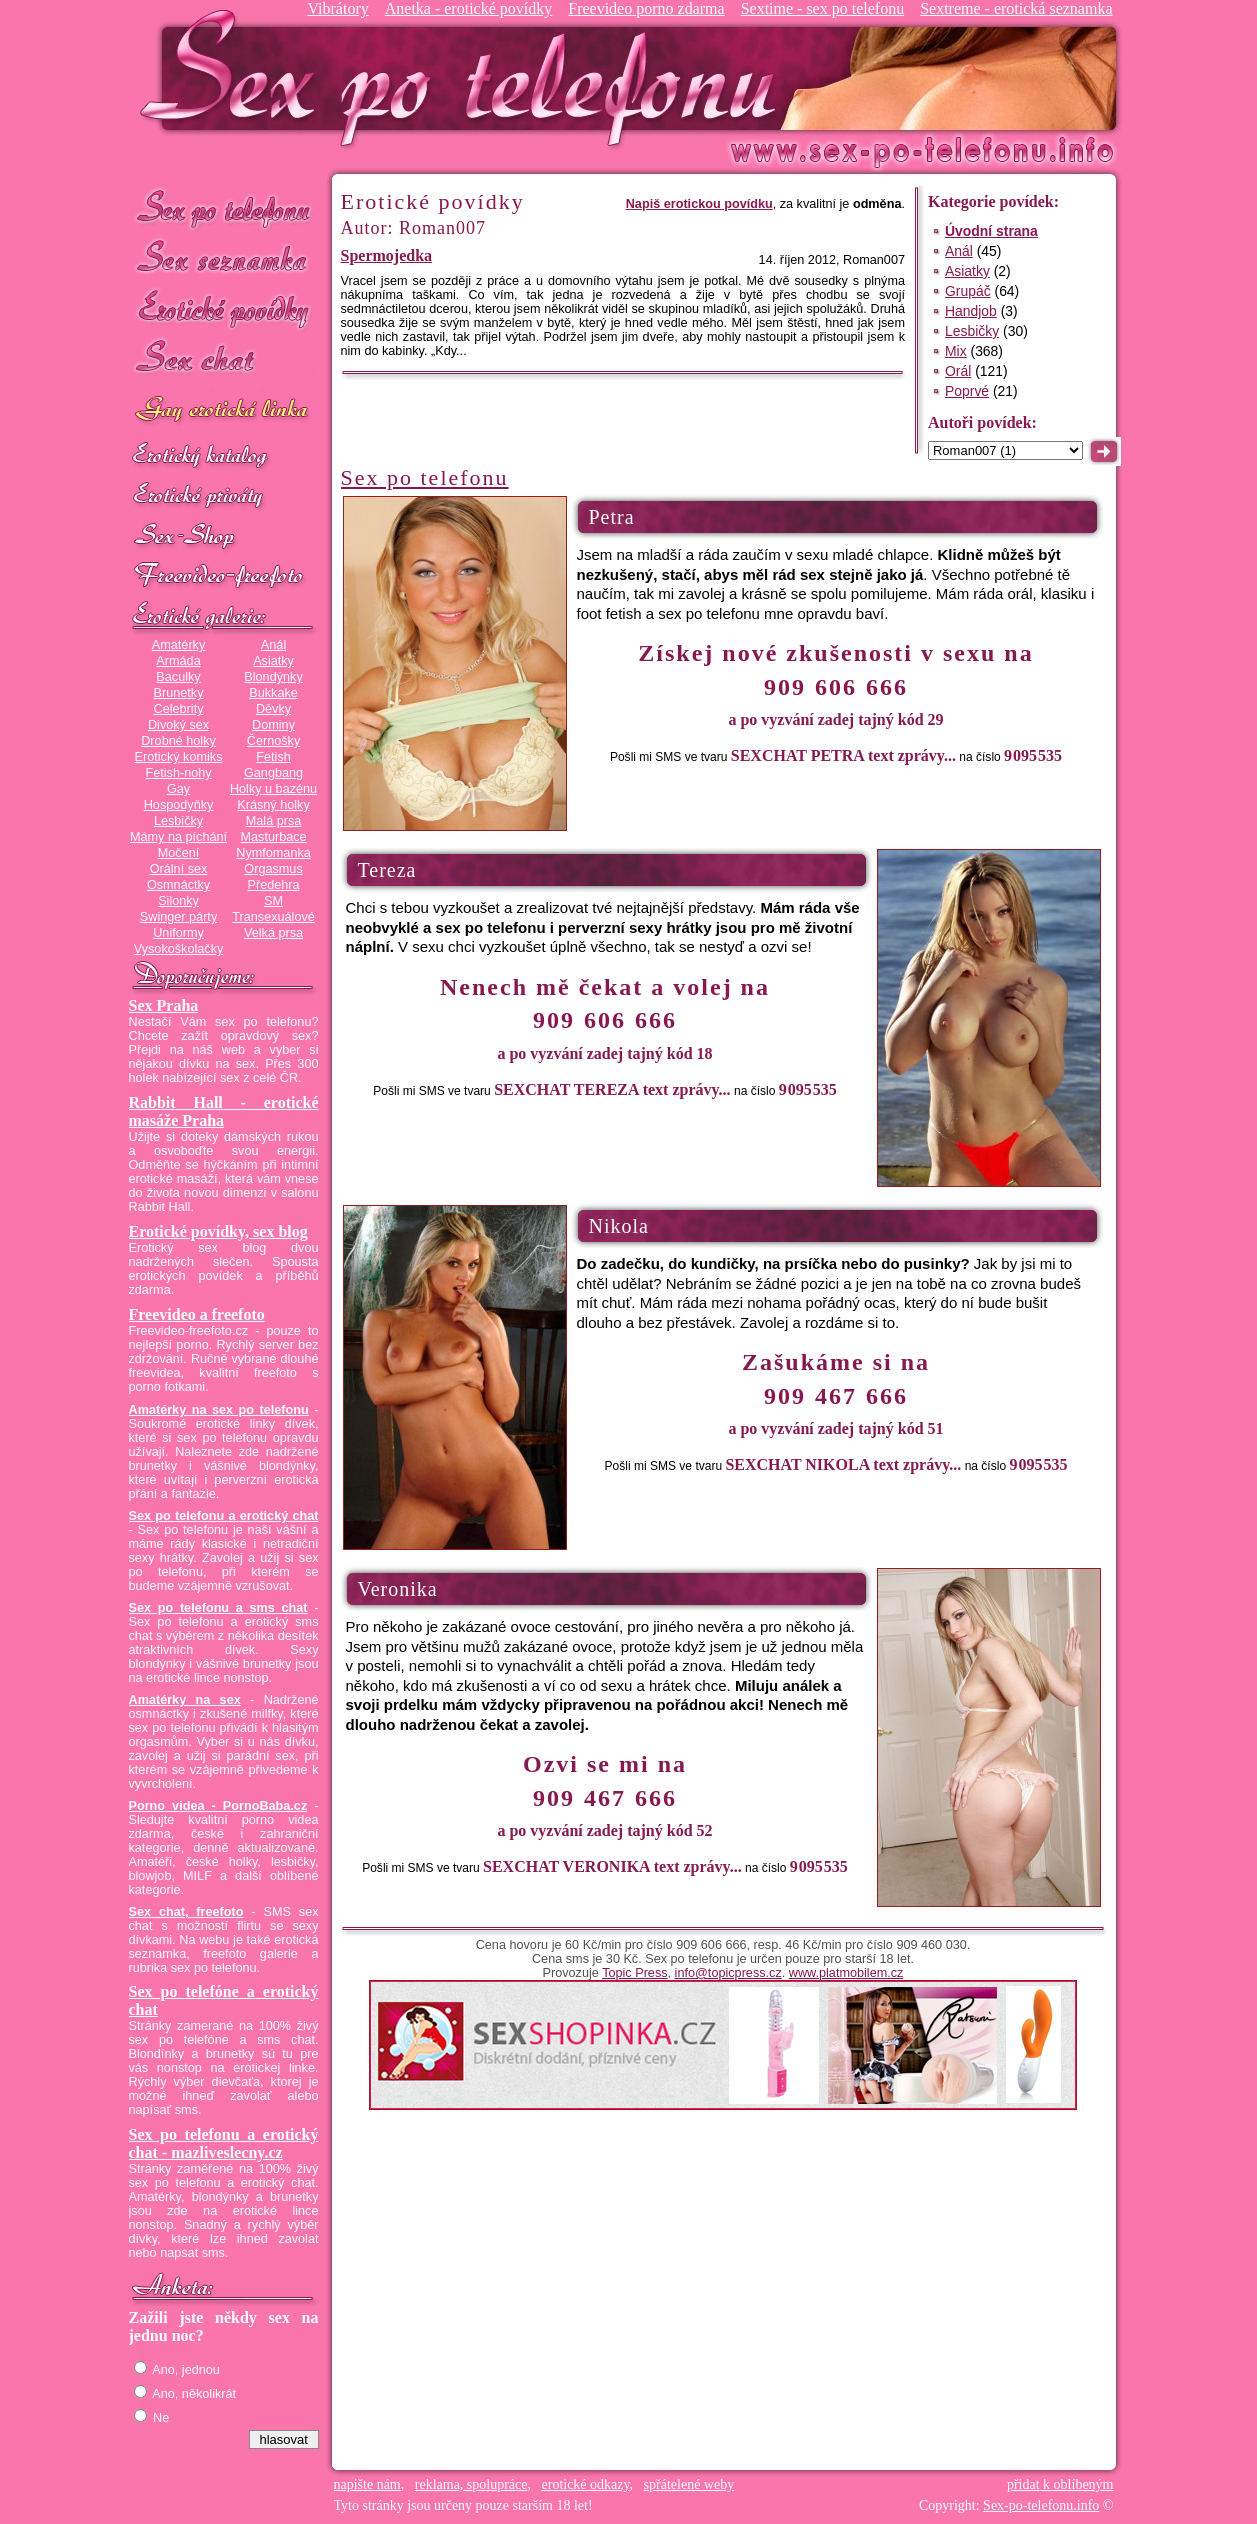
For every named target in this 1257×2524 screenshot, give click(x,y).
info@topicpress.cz (728, 1973)
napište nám (367, 2484)
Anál (273, 645)
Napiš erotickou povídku (699, 204)
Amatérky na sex (185, 1700)
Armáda (178, 661)
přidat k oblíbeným (1060, 2484)
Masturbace (273, 837)
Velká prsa (273, 933)
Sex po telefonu (224, 207)
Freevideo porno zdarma (646, 8)
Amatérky (178, 645)
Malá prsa (274, 821)
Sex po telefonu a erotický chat (224, 1516)
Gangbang (273, 773)
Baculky (178, 677)
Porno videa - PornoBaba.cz (218, 1806)
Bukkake (273, 693)
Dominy (273, 725)
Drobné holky (178, 741)
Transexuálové (273, 917)
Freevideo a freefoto (197, 1314)
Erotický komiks (179, 757)
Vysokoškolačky (179, 949)
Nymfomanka (273, 853)
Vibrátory (337, 8)
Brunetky (179, 693)
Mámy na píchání (178, 837)
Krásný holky (273, 805)
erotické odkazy (586, 2484)
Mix (956, 351)
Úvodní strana (991, 231)
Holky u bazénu (273, 789)
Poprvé (967, 391)
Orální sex (179, 869)
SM (273, 901)
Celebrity (179, 709)
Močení (179, 853)
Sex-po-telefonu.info (1041, 2505)
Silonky (178, 901)
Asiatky (273, 661)
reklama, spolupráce (471, 2484)
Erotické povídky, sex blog (218, 1231)
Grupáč (968, 291)
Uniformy (178, 933)
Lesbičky (178, 821)
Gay (178, 789)
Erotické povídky (224, 309)
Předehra (273, 885)
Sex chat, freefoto (186, 1912)
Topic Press (634, 1973)
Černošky (273, 741)
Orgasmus (273, 869)
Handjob (971, 311)
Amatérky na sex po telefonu (219, 1410)
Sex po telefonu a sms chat (218, 1608)
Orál (958, 371)
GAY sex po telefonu (224, 411)
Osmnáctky (178, 885)
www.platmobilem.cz (846, 1973)
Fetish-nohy (178, 773)
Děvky (273, 709)
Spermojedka (387, 255)
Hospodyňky (179, 805)
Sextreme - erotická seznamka (1016, 8)
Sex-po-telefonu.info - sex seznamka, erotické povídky (466, 77)
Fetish (273, 757)
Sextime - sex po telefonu (823, 8)
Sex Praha (164, 1005)
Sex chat (224, 360)
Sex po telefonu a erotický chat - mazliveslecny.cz (224, 2143)
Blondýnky (273, 677)
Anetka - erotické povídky (469, 8)
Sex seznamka (224, 258)
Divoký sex (178, 725)
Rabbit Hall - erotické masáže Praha (224, 1111)
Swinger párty (178, 917)
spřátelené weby (689, 2484)
